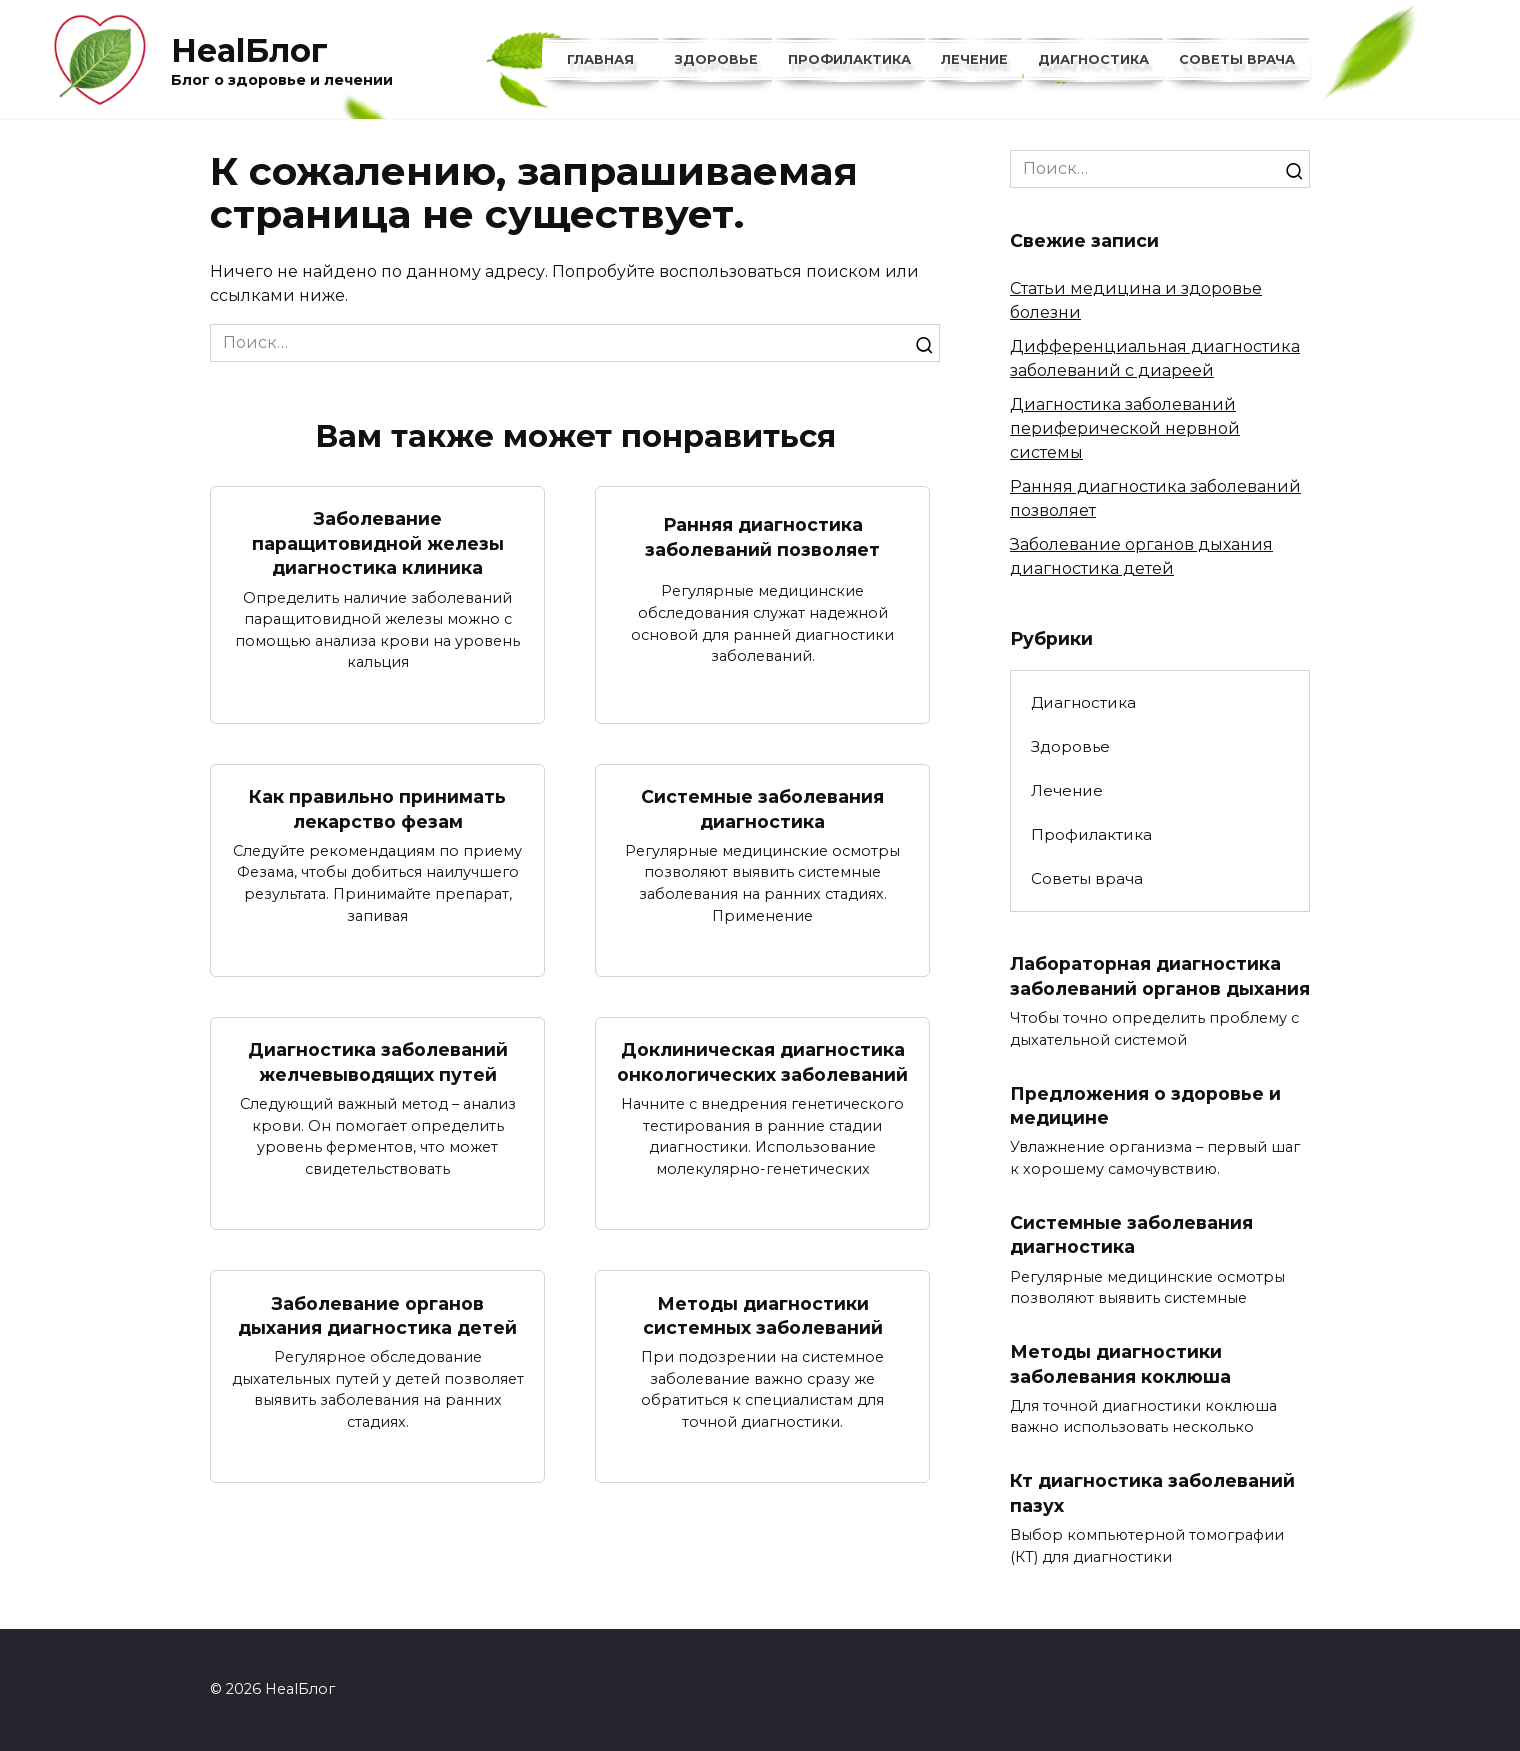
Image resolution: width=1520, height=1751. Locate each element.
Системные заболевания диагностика (762, 809)
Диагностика (1093, 59)
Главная (600, 59)
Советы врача (1237, 59)
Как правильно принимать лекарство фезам (377, 809)
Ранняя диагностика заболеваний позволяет (762, 537)
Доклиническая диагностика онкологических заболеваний (762, 1063)
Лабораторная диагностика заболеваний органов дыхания (1160, 976)
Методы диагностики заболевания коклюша (1120, 1365)
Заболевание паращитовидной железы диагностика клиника (378, 543)
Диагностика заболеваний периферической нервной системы (1125, 428)
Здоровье (716, 59)
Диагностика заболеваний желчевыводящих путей (378, 1063)
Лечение (974, 59)
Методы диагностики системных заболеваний (763, 1316)
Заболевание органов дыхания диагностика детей (377, 1316)
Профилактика (849, 59)
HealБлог (249, 50)
